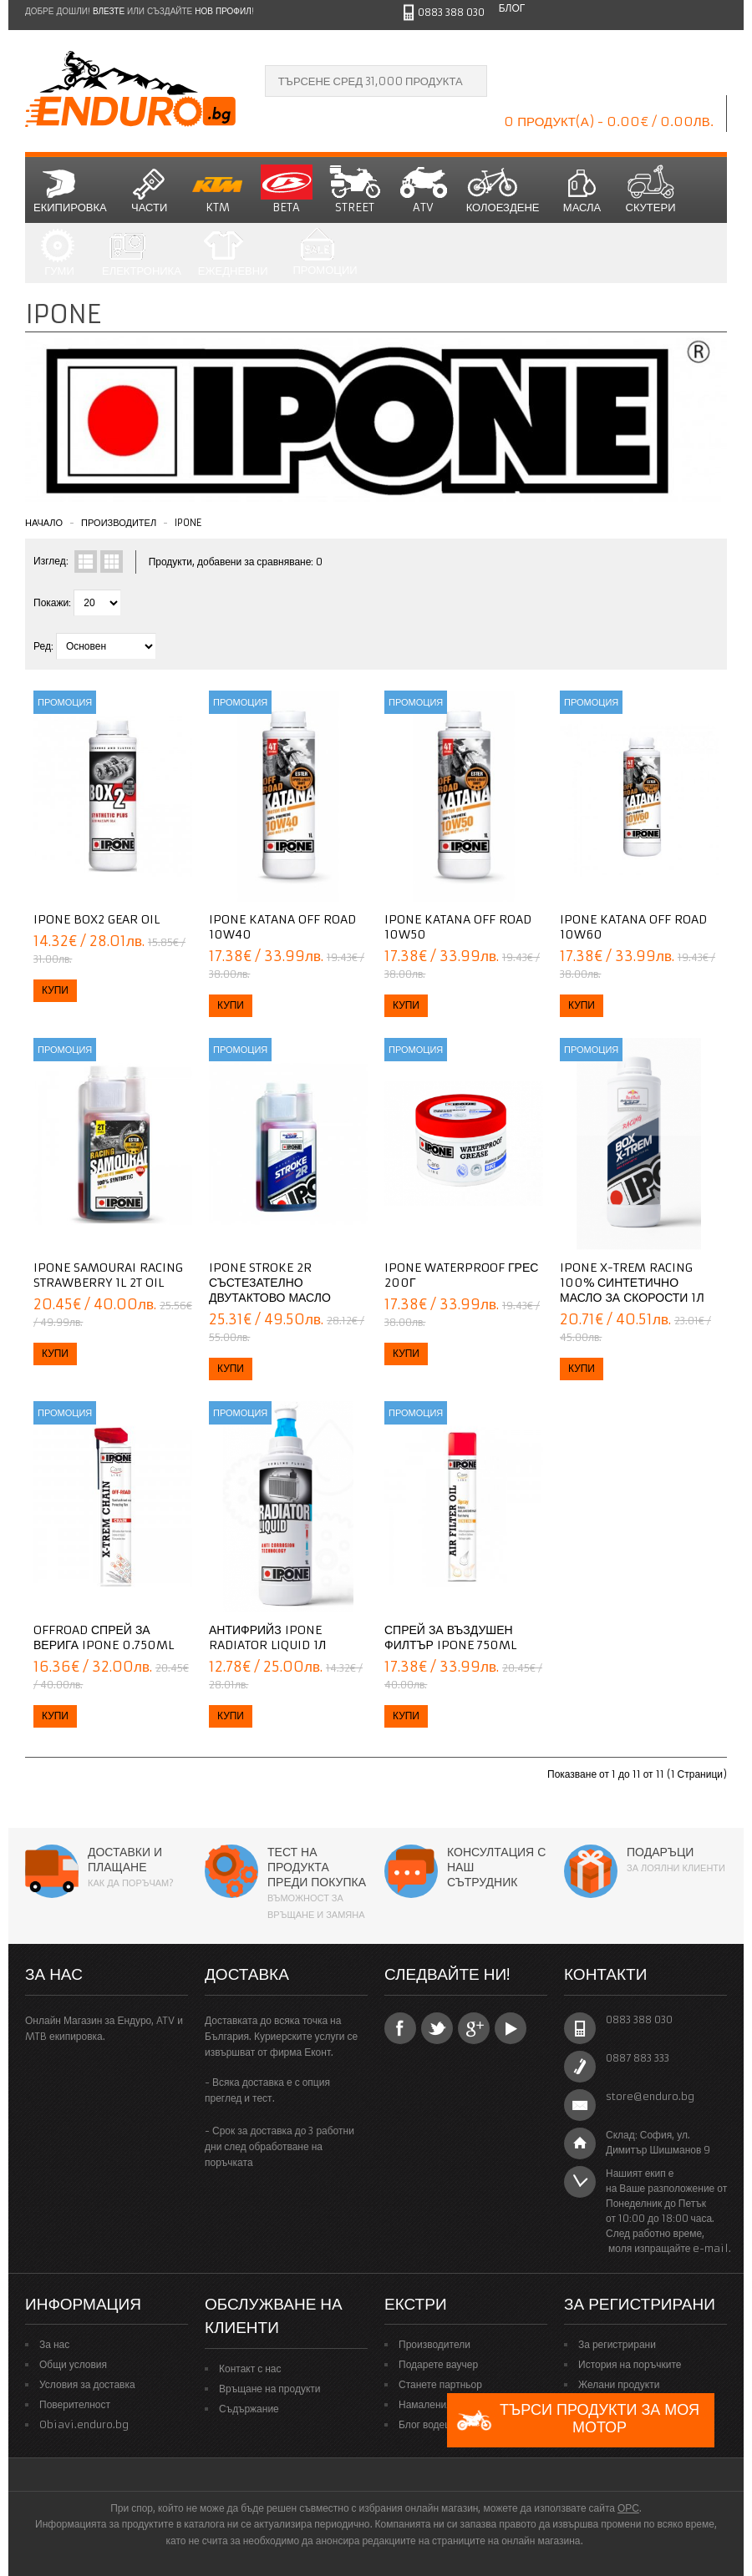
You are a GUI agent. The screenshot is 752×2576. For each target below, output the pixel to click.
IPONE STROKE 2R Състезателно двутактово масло (270, 1282)
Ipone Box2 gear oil (96, 919)
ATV (424, 189)
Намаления (425, 2404)
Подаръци (660, 1852)
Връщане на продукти (270, 2388)
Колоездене (503, 189)
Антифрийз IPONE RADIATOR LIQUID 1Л (267, 1637)
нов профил (223, 11)
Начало (44, 523)
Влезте (108, 11)
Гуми (59, 253)
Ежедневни (233, 253)
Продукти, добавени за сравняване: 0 (236, 561)
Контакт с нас (250, 2368)
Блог (512, 8)
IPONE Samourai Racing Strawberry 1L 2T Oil (108, 1275)
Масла (582, 189)
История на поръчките (629, 2364)
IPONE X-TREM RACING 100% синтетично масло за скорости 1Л (632, 1282)
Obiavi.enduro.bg (84, 2424)
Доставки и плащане (125, 1860)
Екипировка (70, 189)
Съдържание (249, 2408)
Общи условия (73, 2364)
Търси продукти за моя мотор (577, 2420)
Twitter (437, 2028)
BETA (286, 189)
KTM (218, 189)
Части (149, 189)
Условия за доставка (87, 2384)
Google (474, 2028)
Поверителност (74, 2404)
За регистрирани (617, 2344)
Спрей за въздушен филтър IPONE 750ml (450, 1637)
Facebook (400, 2028)
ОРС (628, 2508)
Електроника (141, 253)
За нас (54, 2344)
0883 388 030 (451, 12)
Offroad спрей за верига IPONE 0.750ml (103, 1637)
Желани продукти (618, 2384)
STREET (355, 189)
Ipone (188, 523)
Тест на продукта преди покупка (316, 1867)
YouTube (510, 2028)
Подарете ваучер (438, 2364)
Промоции (324, 252)
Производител (118, 523)
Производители (434, 2344)
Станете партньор (440, 2384)
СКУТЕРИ (651, 189)
